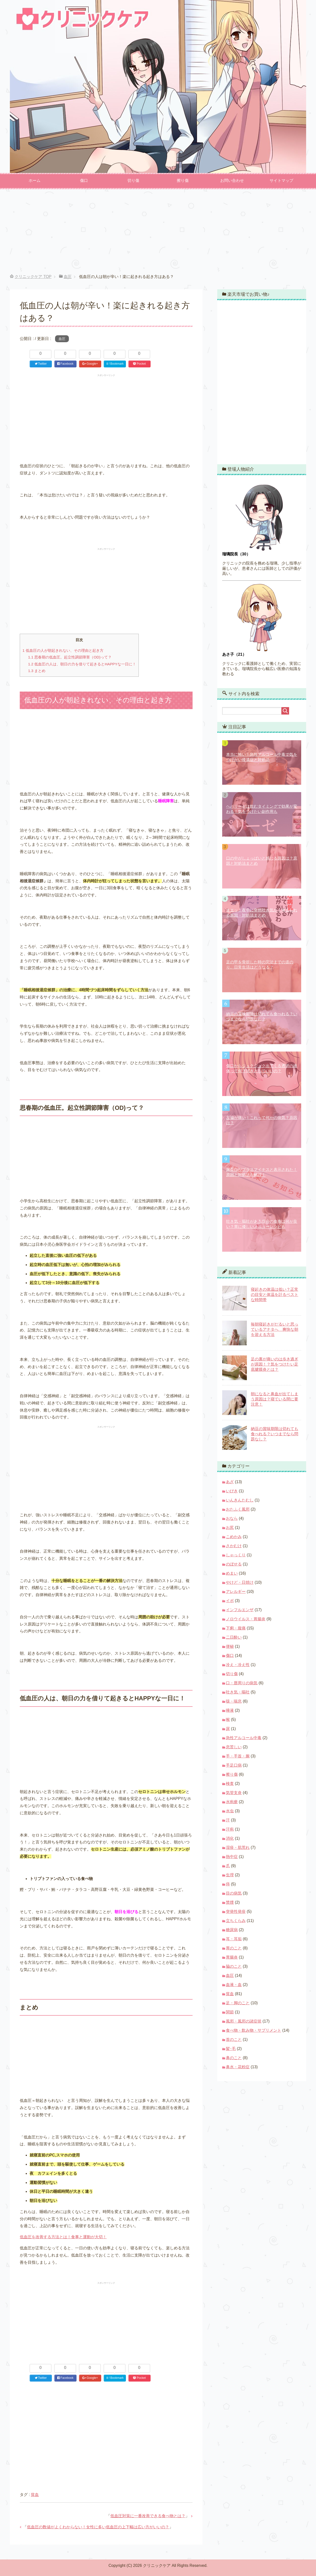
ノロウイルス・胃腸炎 (245, 1619)
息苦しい (234, 1747)
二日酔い (234, 1637)
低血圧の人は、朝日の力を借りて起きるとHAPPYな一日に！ (82, 664)
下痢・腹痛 (236, 1628)
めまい (232, 1573)
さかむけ (234, 1546)
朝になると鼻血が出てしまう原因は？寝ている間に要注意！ (274, 1399)
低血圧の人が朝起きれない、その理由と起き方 (62, 650)
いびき (232, 1491)
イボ (230, 1601)
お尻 (230, 1527)
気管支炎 (234, 1793)
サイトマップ (281, 180)
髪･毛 (231, 2049)
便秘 (230, 1646)
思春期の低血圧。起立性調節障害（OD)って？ (70, 657)
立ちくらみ (236, 1921)
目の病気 (234, 1893)
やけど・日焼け (240, 1582)
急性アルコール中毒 (243, 1738)
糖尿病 (232, 1930)
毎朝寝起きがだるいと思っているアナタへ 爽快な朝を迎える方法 (274, 1329)
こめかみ (234, 1537)
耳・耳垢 (234, 1939)
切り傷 (133, 180)
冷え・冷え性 (238, 1665)
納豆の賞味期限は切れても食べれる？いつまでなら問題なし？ (274, 1434)
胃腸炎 (232, 1957)
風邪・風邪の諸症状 (243, 2021)
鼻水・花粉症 (238, 2067)
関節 (230, 2012)
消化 (230, 1838)
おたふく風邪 (238, 1509)
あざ (230, 1482)
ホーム (34, 180)
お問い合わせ (232, 180)
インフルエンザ (240, 1610)
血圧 (62, 339)
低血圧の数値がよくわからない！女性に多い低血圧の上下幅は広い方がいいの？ (98, 2527)
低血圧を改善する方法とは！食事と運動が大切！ (63, 2237)
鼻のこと (234, 2058)
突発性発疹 (236, 1911)
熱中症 (232, 1857)
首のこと (234, 2039)
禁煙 (230, 1902)
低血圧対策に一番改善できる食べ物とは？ (147, 2516)
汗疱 (230, 1829)
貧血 (35, 2494)
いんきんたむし (240, 1500)
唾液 (230, 1710)
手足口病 (234, 1765)
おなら (232, 1518)
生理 (230, 1875)
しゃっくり (236, 1555)
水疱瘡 (232, 1802)
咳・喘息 (234, 1701)
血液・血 (234, 1985)
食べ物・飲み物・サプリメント (253, 2030)
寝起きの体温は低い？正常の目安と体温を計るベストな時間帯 (274, 1294)
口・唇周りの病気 (241, 1683)
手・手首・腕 (238, 1756)
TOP (33, 276)
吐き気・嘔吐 (238, 1692)
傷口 (84, 180)
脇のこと (234, 1966)
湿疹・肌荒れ (238, 1847)
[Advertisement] (158, 231)
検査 (230, 1783)
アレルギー (236, 1591)
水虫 (230, 1811)
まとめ (36, 671)
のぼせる (234, 1564)
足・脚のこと (238, 2003)
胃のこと (234, 1948)
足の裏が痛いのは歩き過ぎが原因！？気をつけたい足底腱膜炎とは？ (274, 1364)
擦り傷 (183, 180)
